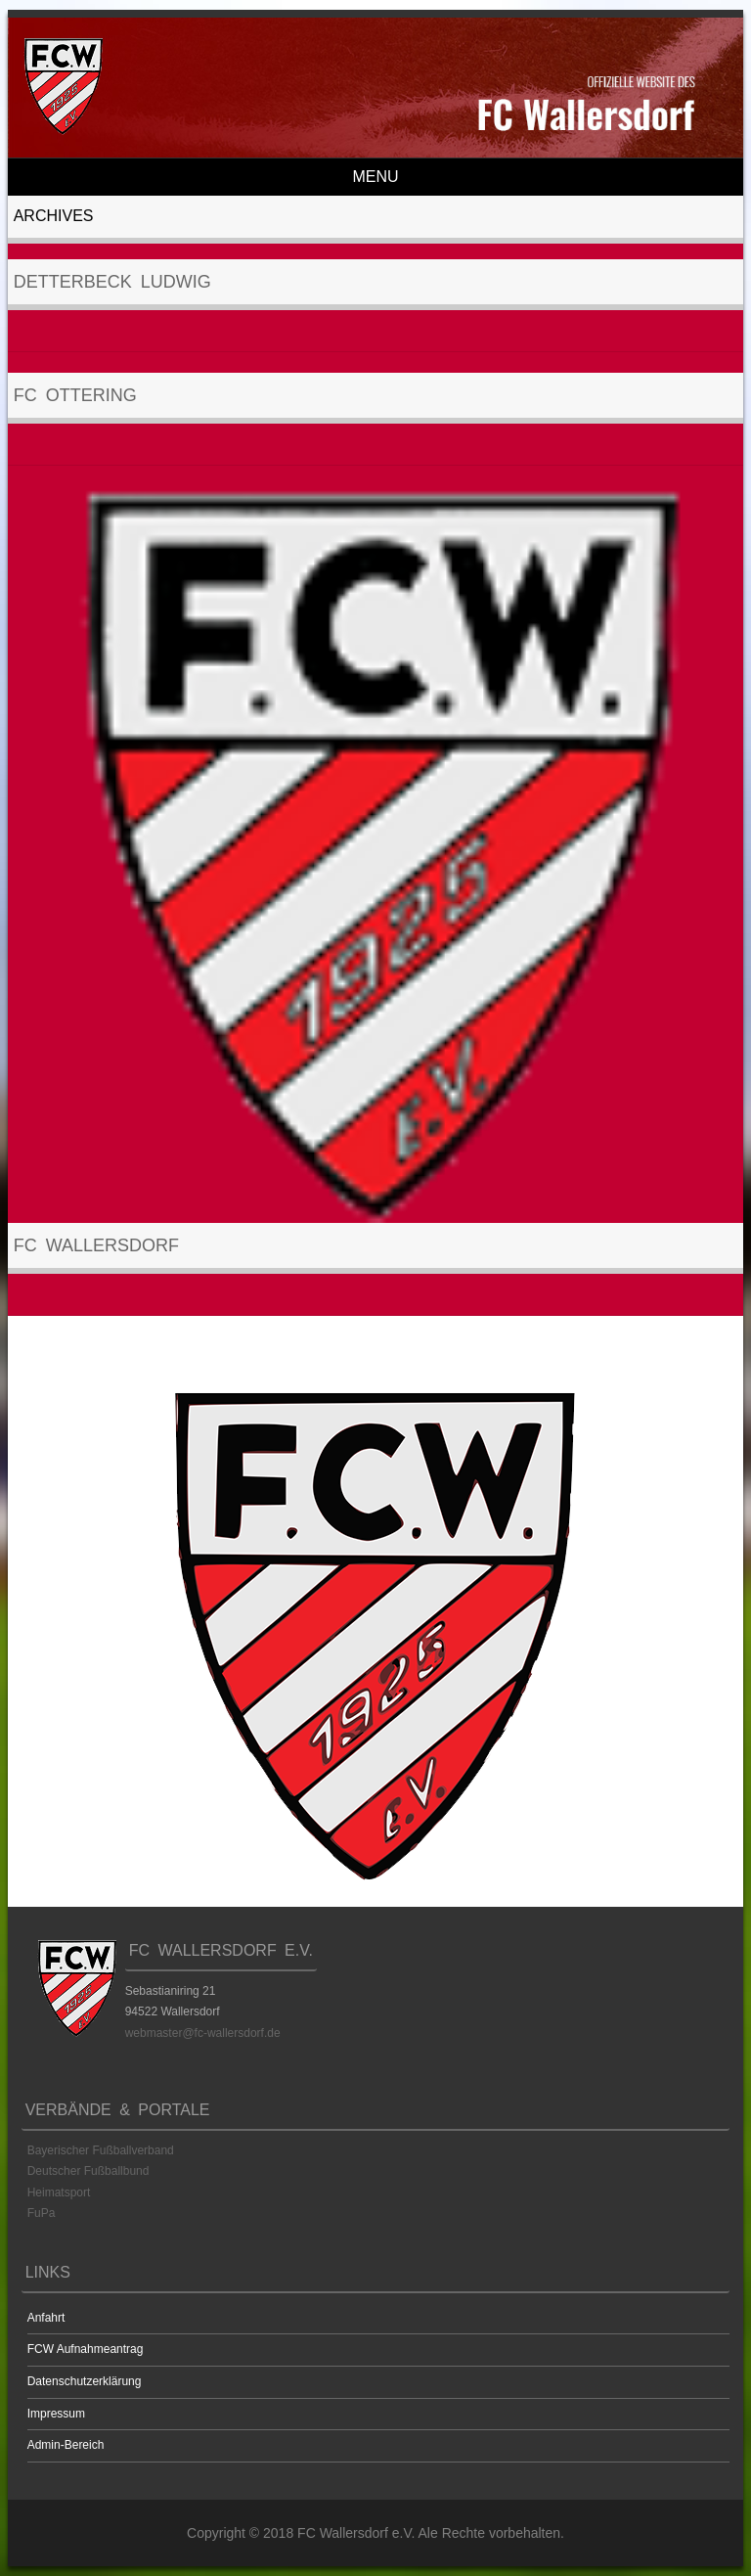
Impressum (56, 2413)
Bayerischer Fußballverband (100, 2150)
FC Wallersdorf (96, 1245)
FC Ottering (75, 395)
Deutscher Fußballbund (88, 2171)
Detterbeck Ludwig (112, 282)
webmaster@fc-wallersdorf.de (203, 2033)
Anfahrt (46, 2318)
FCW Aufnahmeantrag (85, 2349)
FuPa (41, 2213)
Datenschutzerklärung (84, 2381)
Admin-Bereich (66, 2445)
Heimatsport (59, 2192)
